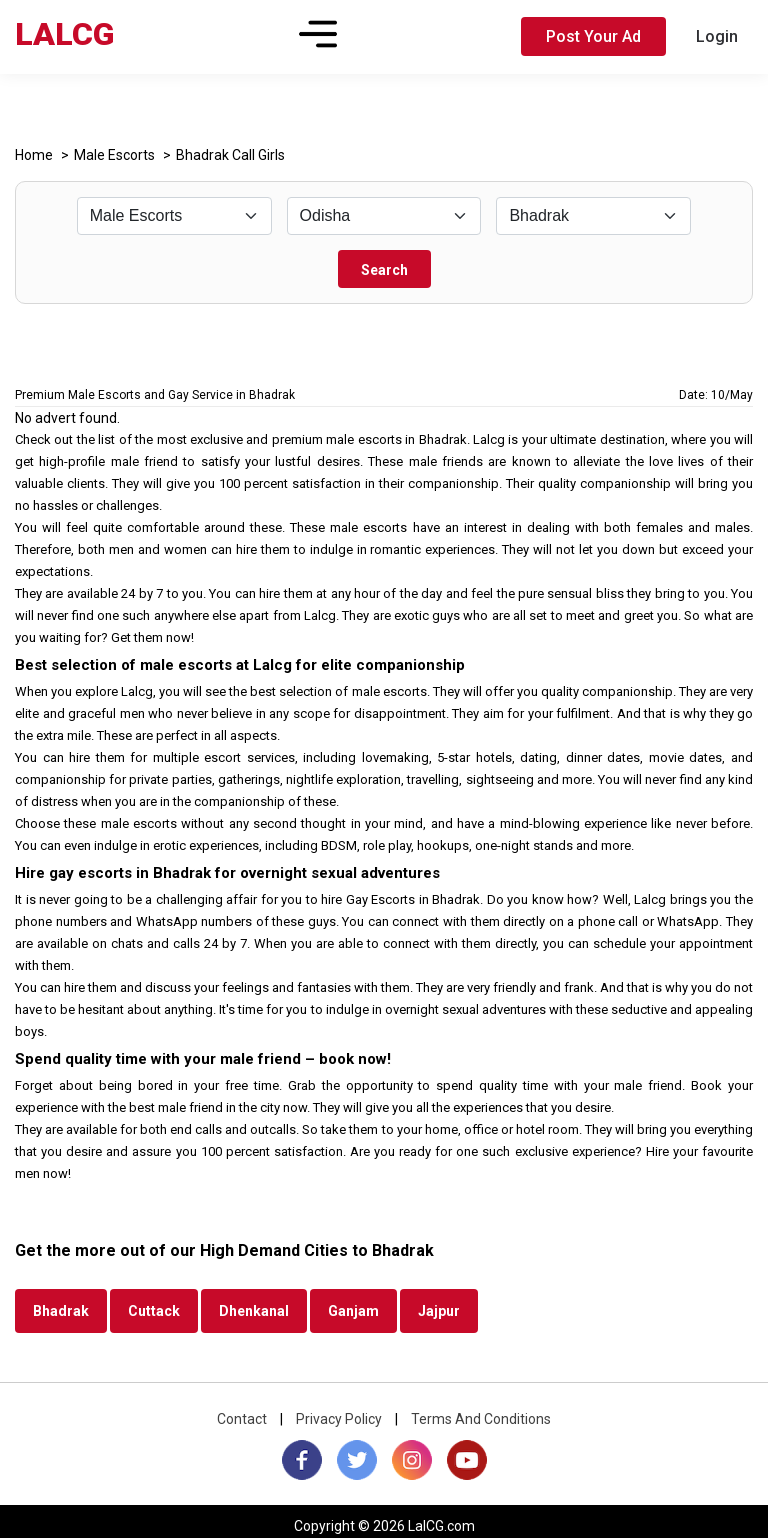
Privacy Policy (339, 1419)
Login (717, 36)
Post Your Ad (593, 36)
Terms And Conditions (481, 1419)
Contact (242, 1419)
